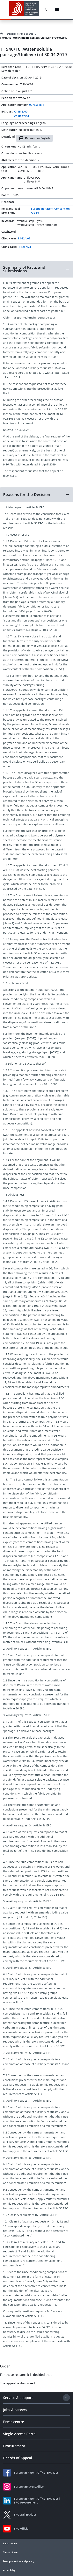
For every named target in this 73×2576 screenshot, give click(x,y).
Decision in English (34, 138)
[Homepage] (1, 33)
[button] (36, 269)
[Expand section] (66, 2397)
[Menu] (57, 9)
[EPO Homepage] (24, 9)
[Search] (45, 9)
